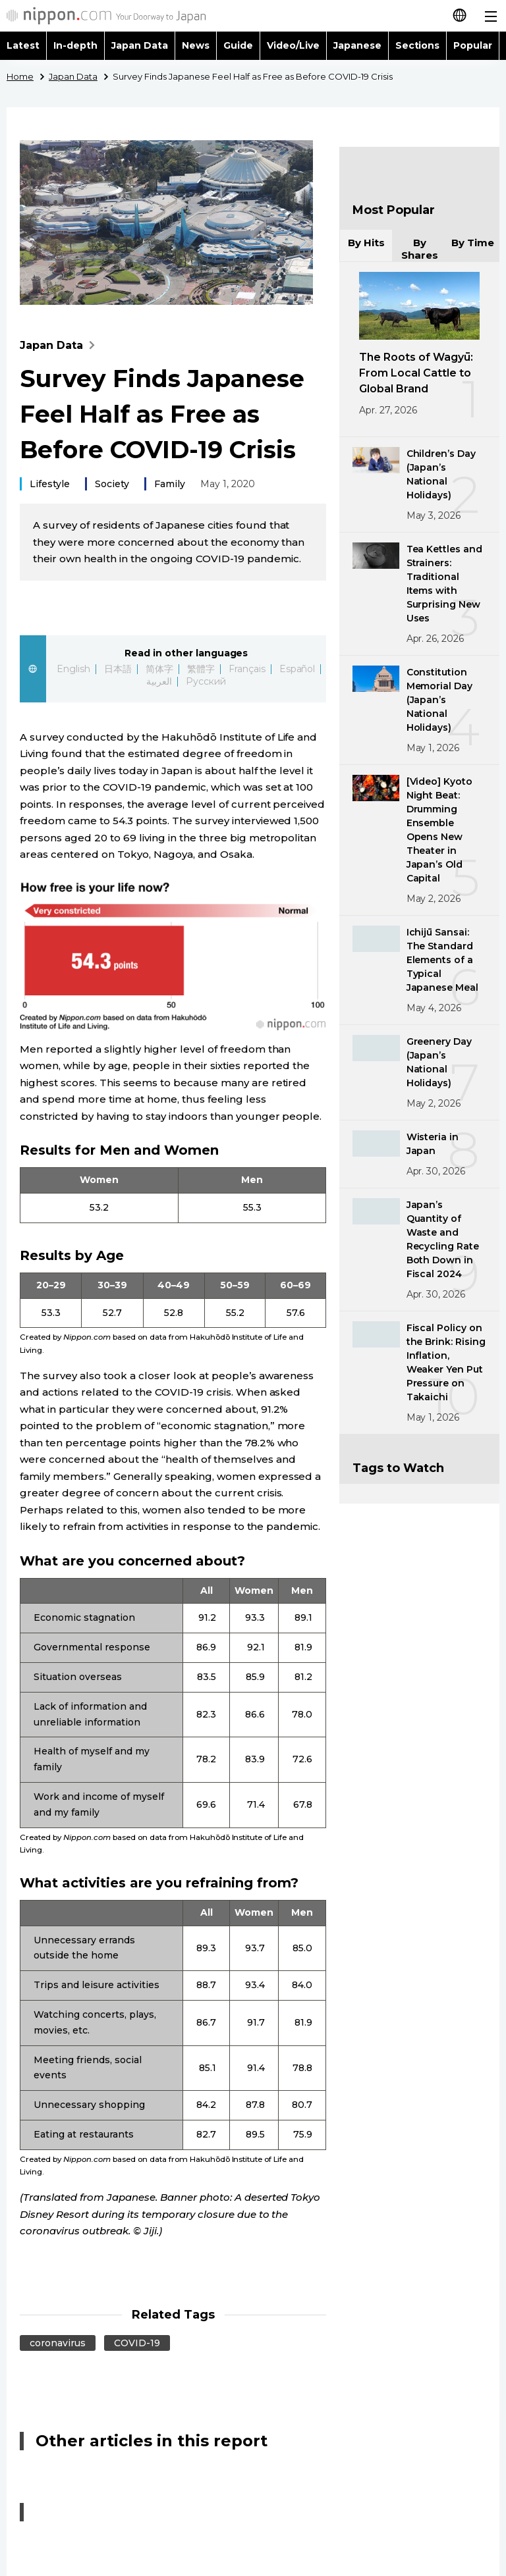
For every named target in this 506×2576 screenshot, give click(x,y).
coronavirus (58, 2343)
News (196, 45)
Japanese (357, 45)
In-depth (75, 45)
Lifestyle (50, 484)
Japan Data (139, 45)
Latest (23, 45)
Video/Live (293, 45)
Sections (417, 45)
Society (112, 484)
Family (169, 484)
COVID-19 (137, 2343)
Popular (472, 45)
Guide (238, 45)
